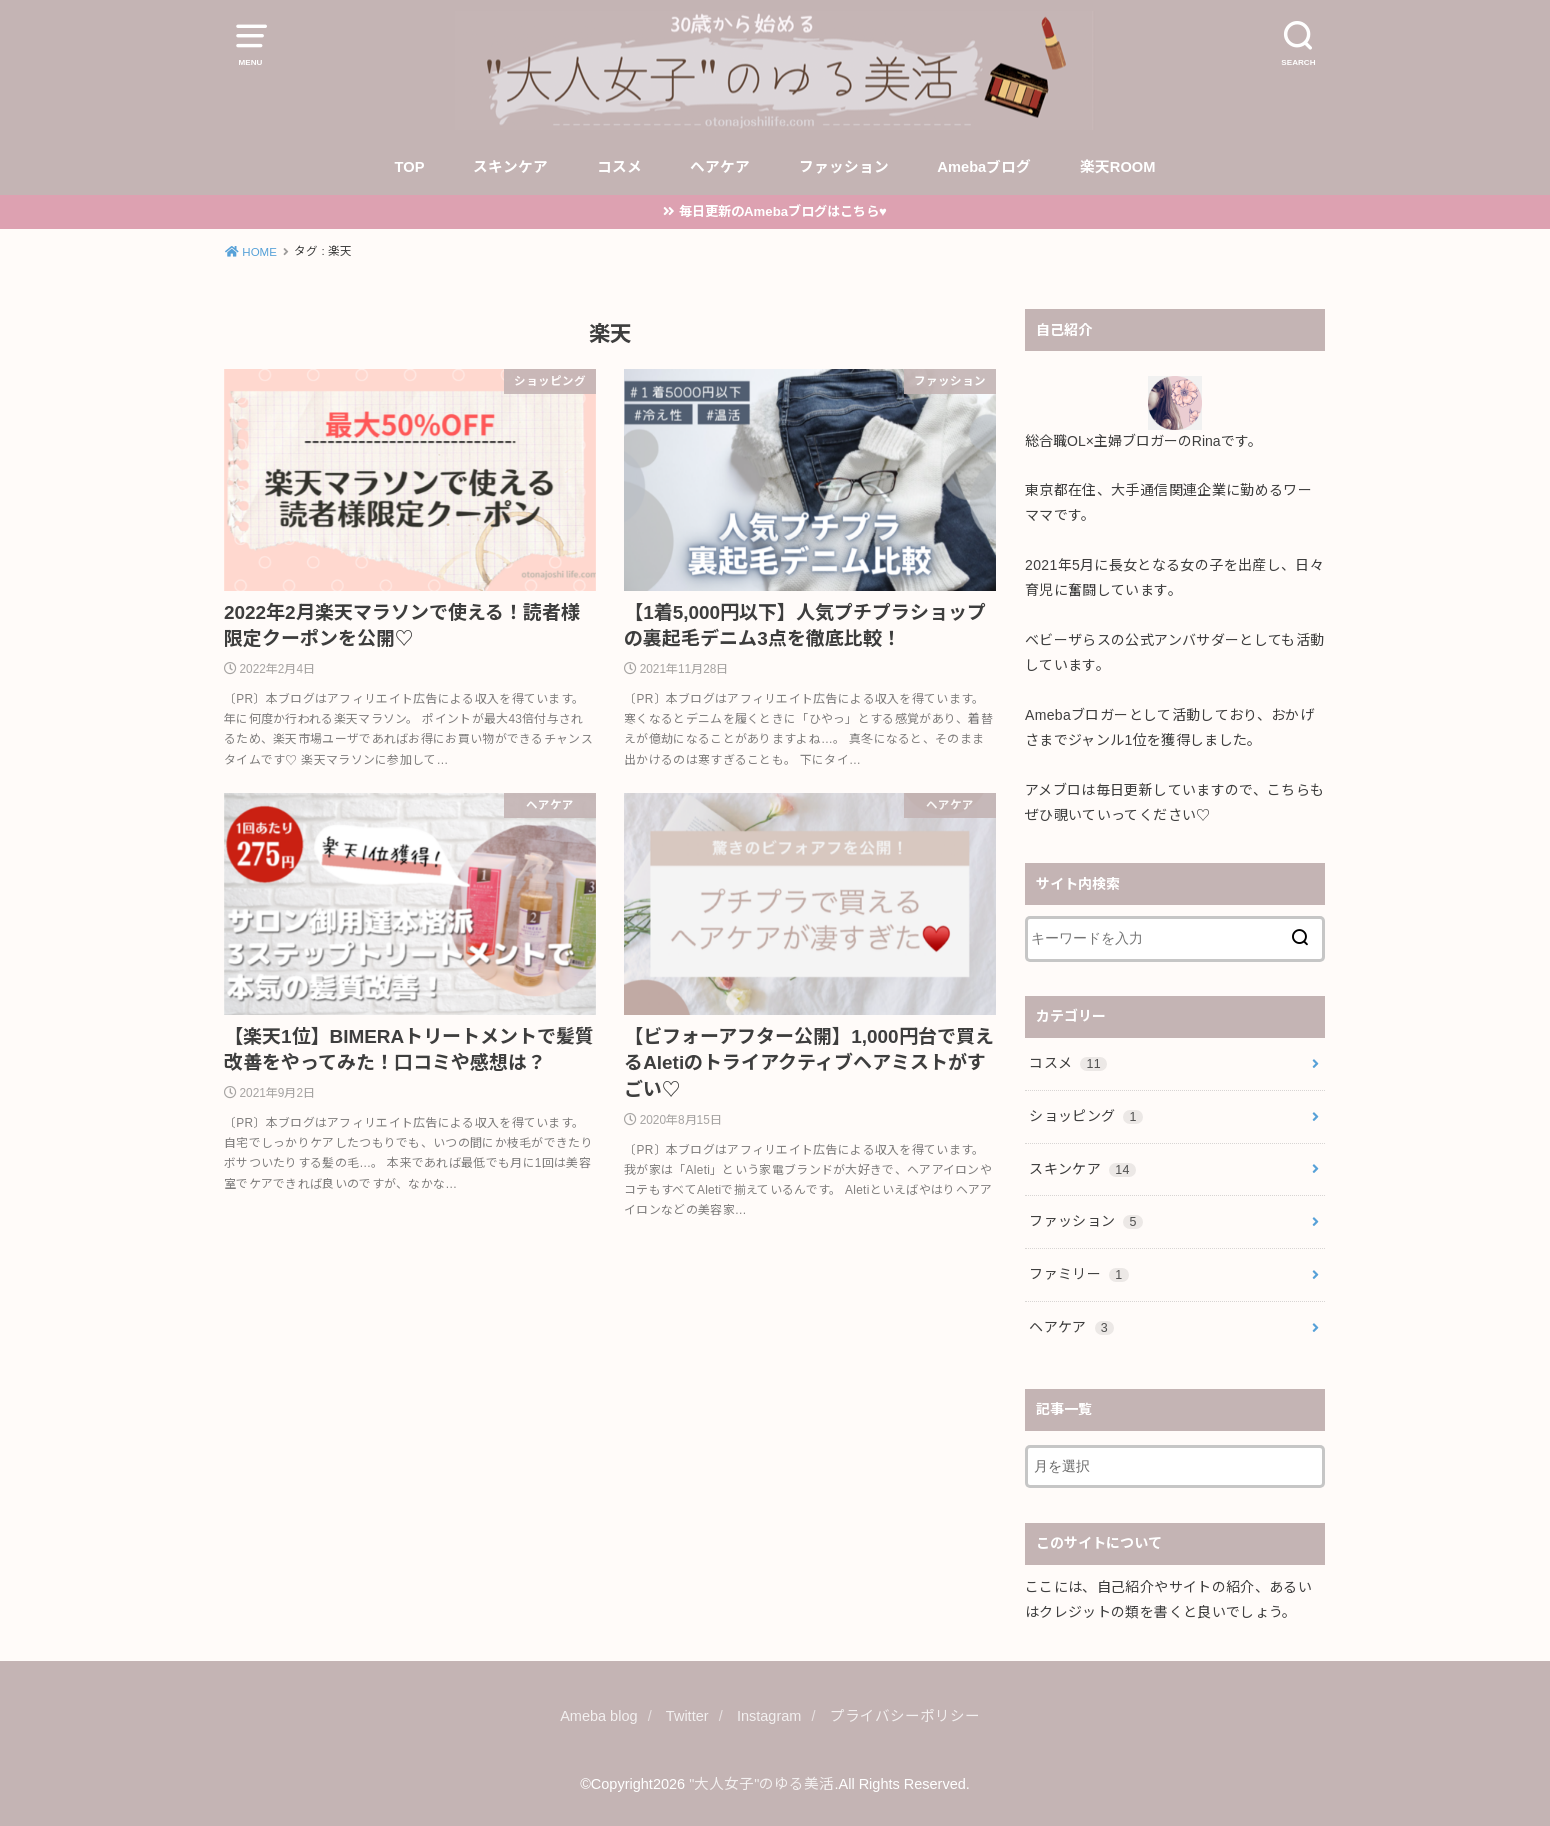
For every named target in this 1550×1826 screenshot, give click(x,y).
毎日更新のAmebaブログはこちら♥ (783, 211)
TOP (410, 167)
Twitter (687, 1716)
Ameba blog (598, 1716)
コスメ (619, 167)
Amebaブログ (984, 167)
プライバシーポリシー (905, 1716)
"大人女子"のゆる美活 (761, 1784)
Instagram (769, 1716)
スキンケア (510, 167)
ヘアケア (720, 167)
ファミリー (1078, 1274)
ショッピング (1086, 1116)
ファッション (844, 167)
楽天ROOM (1118, 167)
